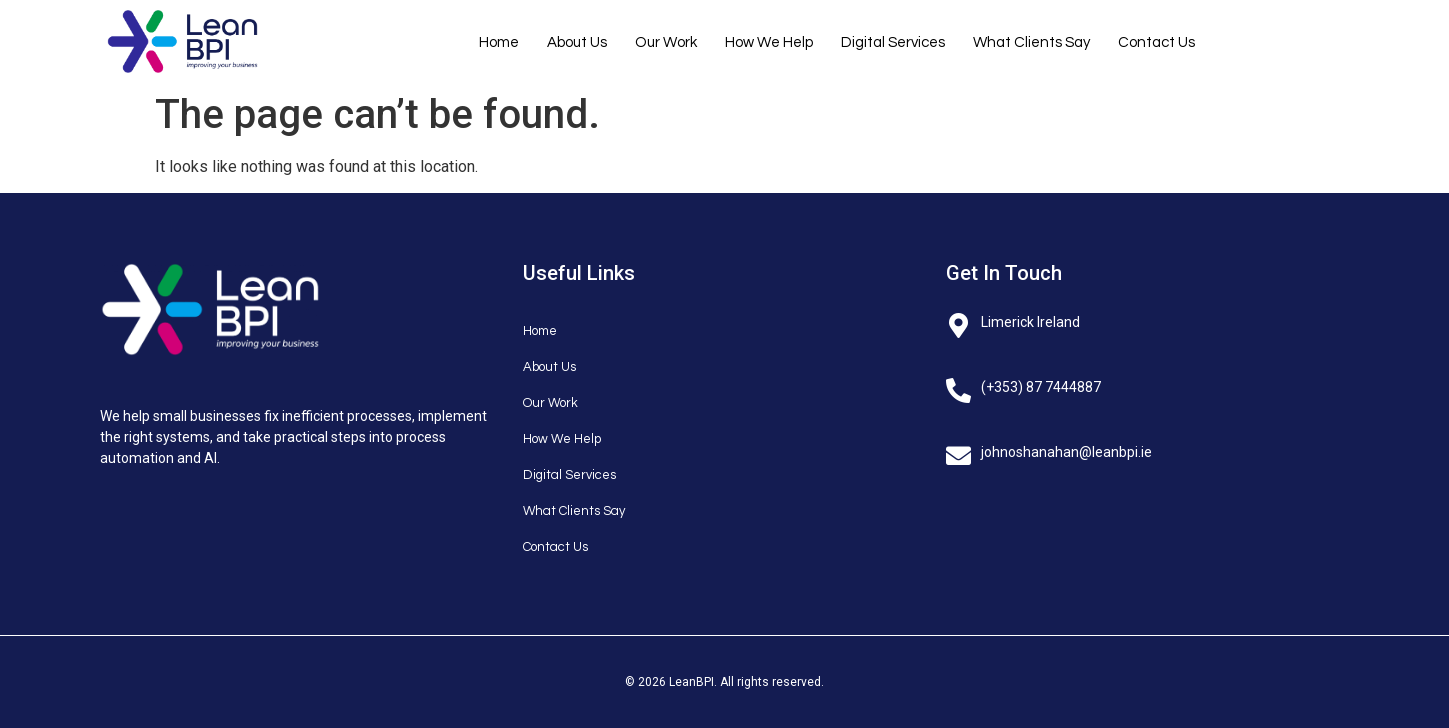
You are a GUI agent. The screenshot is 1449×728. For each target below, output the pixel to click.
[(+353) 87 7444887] (958, 385)
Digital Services (893, 42)
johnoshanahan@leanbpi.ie (1066, 452)
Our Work (666, 42)
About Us (577, 42)
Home (499, 42)
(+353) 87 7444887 (1041, 387)
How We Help (769, 42)
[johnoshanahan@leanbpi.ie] (958, 450)
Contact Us (1156, 42)
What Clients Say (1031, 42)
